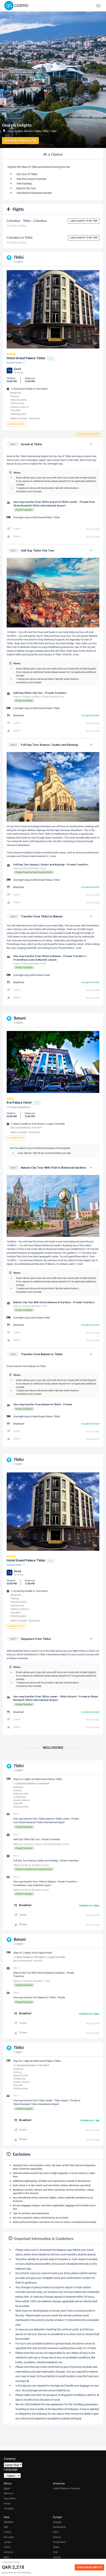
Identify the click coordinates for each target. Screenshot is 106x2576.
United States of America (66, 2488)
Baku (6, 2557)
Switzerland (59, 2527)
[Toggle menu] (98, 6)
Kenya (7, 2503)
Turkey (7, 2532)
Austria (57, 2557)
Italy (55, 2552)
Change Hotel (16, 424)
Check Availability (89, 2567)
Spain (56, 2547)
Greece (57, 2537)
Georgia (57, 2522)
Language (10, 2469)
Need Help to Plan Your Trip (20, 140)
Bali (6, 2527)
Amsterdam (59, 2542)
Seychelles (10, 2498)
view (50, 358)
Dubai (7, 2547)
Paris (56, 2532)
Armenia (8, 2552)
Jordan (7, 2542)
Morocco (8, 2493)
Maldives (9, 2522)
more (76, 654)
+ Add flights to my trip (84, 221)
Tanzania (9, 2508)
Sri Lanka (9, 2537)
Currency (10, 2459)
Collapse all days (88, 434)
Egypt (7, 2488)
